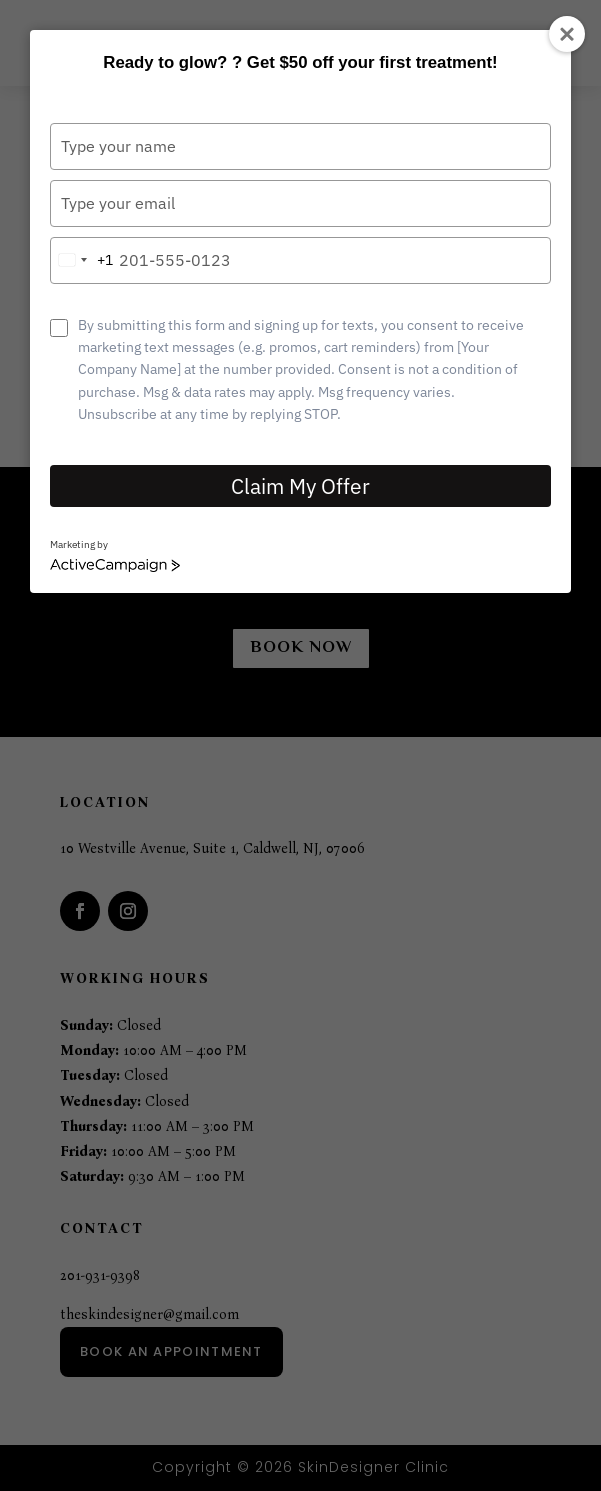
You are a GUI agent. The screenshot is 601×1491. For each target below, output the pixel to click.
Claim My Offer (300, 486)
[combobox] (82, 260)
